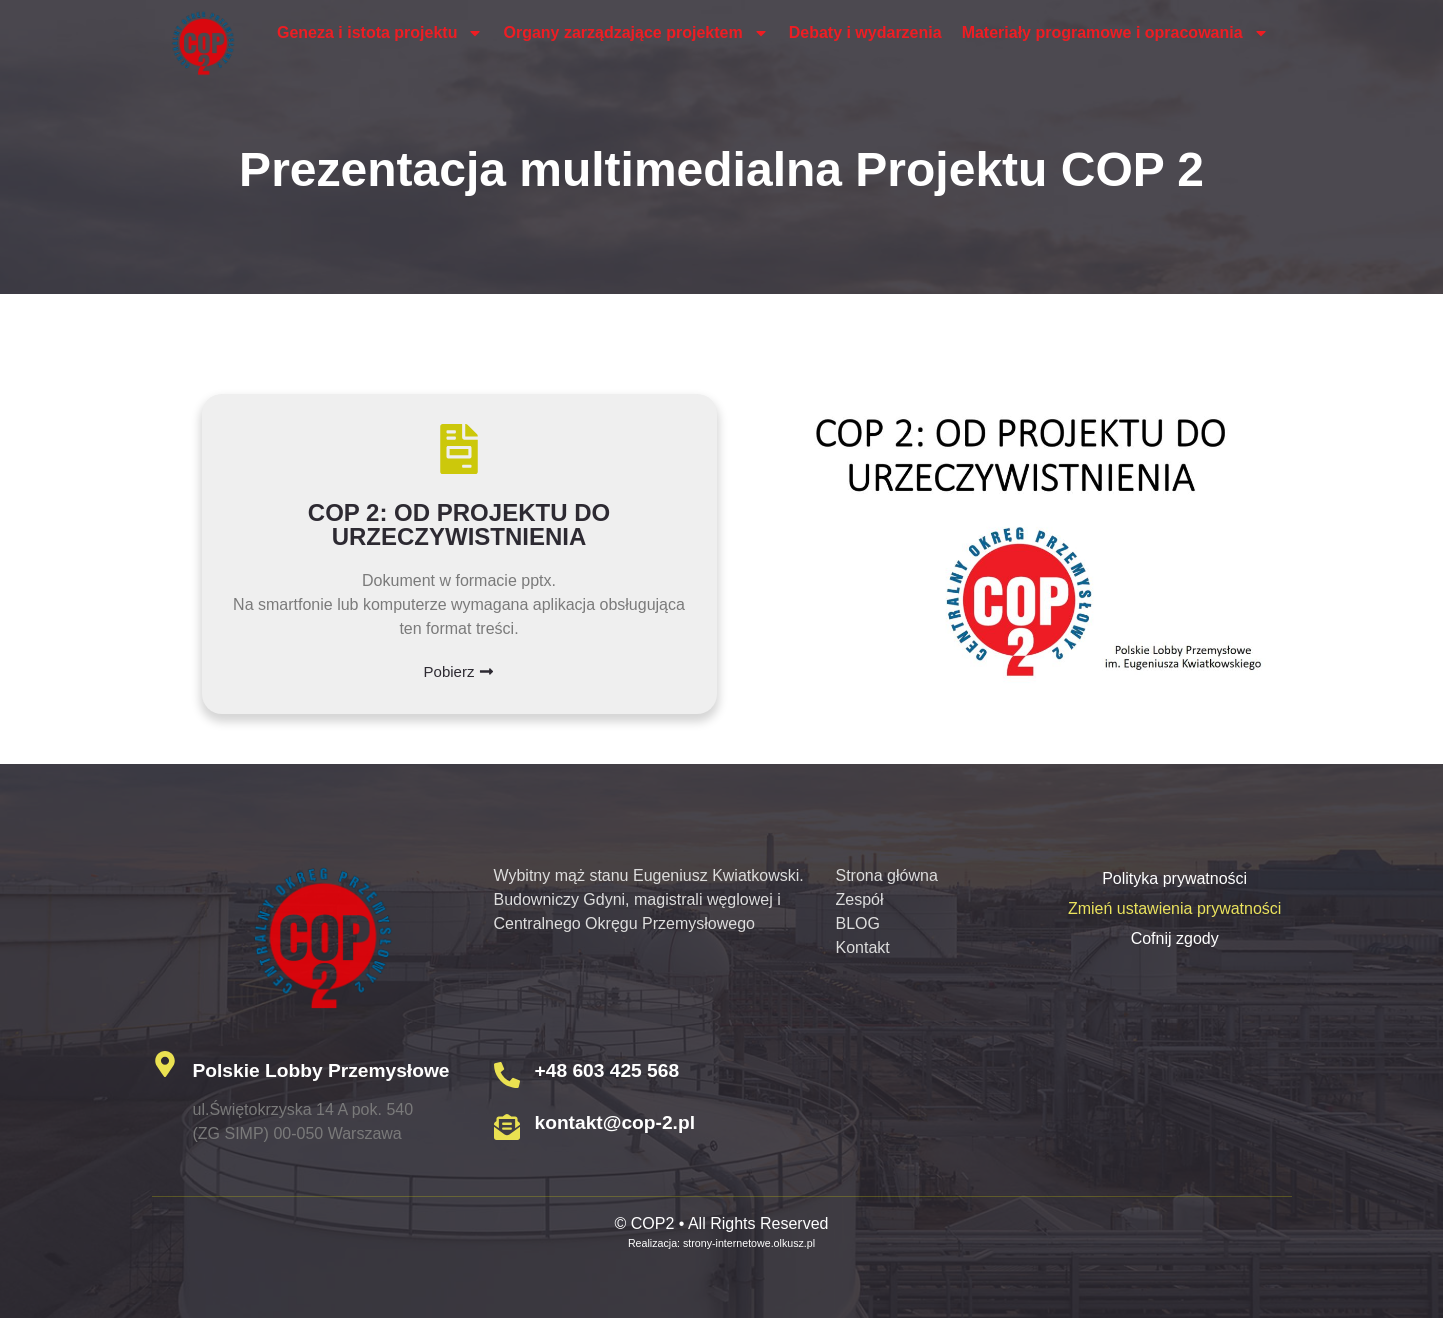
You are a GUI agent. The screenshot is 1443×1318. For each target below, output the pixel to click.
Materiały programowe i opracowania (1115, 33)
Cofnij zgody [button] (1175, 938)
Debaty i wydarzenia (865, 32)
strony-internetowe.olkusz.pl (749, 1243)
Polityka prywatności (1174, 878)
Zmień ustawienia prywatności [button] (1174, 908)
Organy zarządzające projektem (635, 33)
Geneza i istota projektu (380, 33)
